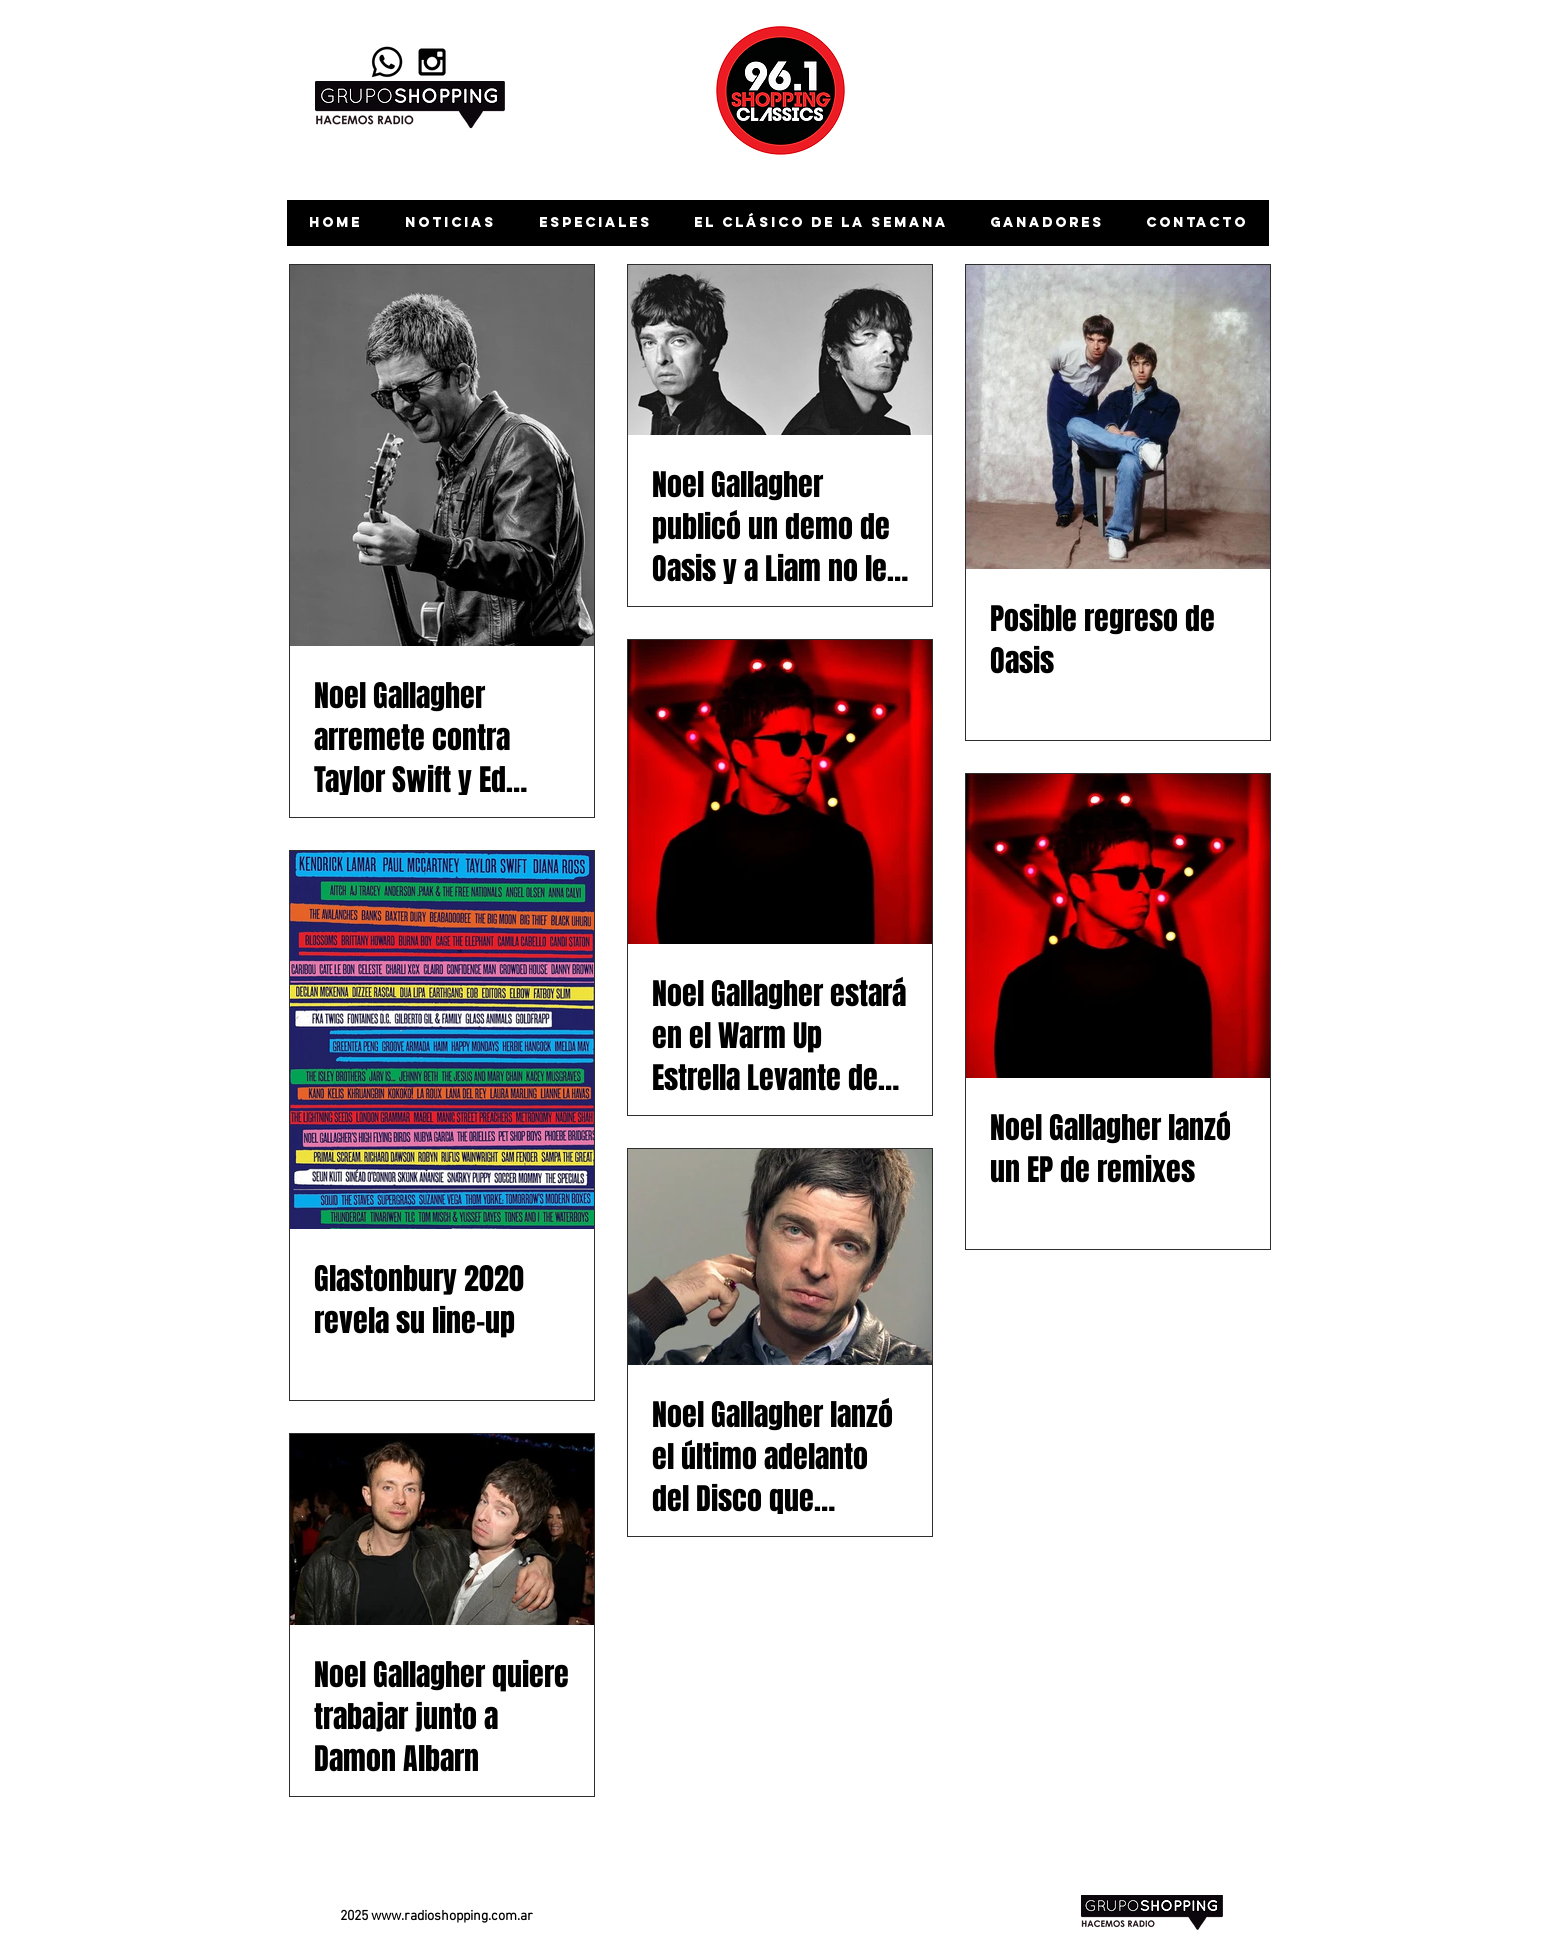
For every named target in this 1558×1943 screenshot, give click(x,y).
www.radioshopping (429, 1916)
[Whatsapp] (387, 62)
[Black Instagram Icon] (432, 62)
